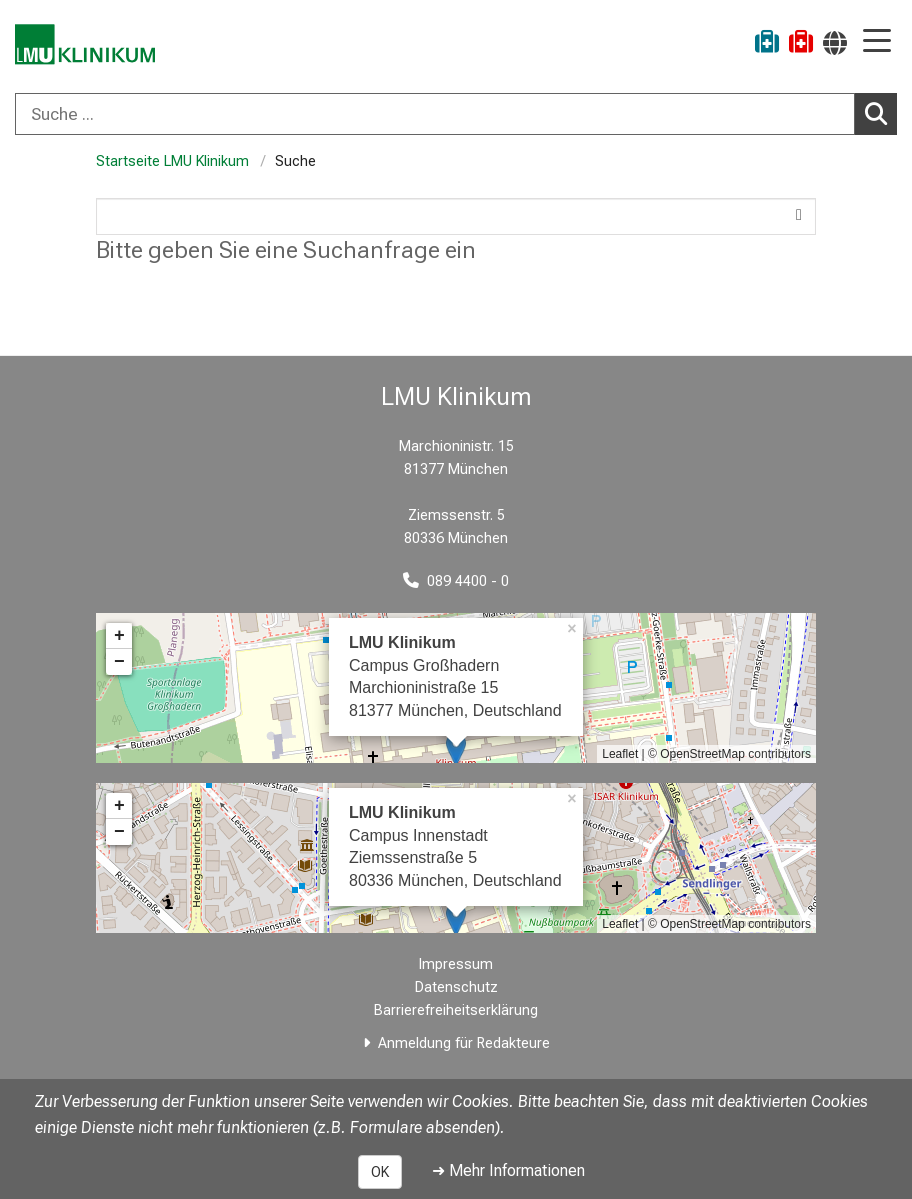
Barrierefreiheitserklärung (456, 1010)
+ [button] (119, 636)
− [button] (119, 662)
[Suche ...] (435, 114)
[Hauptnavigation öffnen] (877, 42)
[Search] (456, 216)
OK (380, 1172)
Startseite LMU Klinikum (172, 161)
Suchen (881, 113)
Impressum (456, 964)
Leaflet (620, 754)
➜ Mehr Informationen (508, 1170)
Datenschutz (456, 987)
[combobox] (456, 114)
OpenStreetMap (702, 754)
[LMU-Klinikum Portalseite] (85, 44)
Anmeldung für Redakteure (464, 1043)
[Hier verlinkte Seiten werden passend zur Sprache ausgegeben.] (835, 42)
